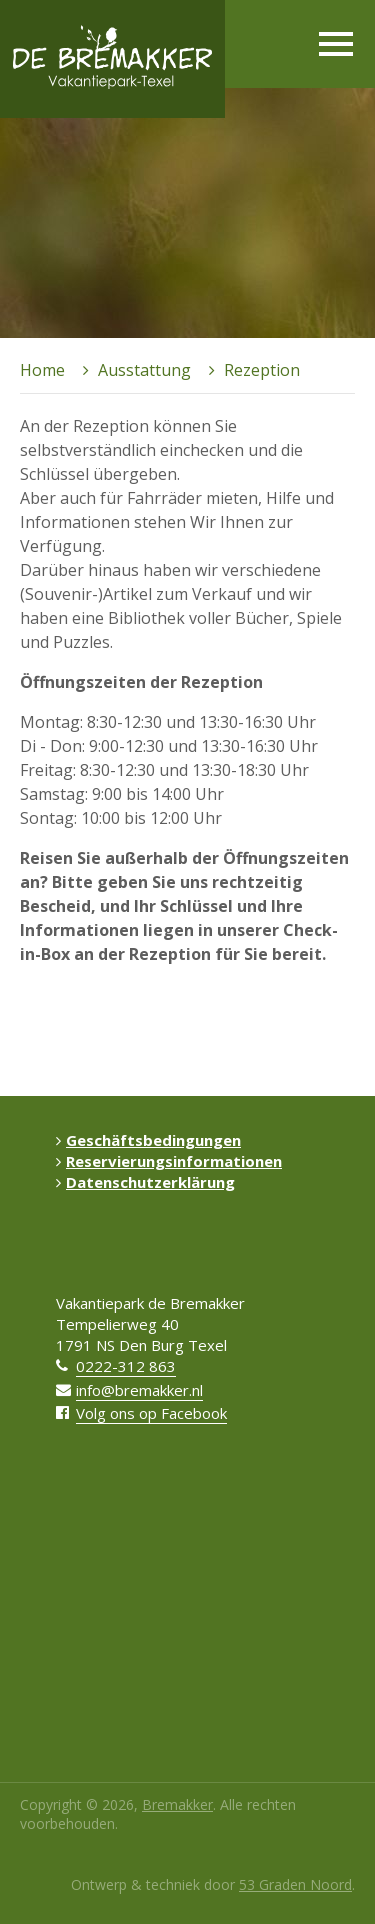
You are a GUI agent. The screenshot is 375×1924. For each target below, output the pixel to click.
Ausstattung (144, 370)
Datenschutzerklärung (145, 1182)
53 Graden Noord (295, 1884)
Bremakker (177, 1804)
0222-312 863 (126, 1366)
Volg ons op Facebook (151, 1413)
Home (42, 370)
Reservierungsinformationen (169, 1161)
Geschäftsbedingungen (148, 1140)
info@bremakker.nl (139, 1390)
